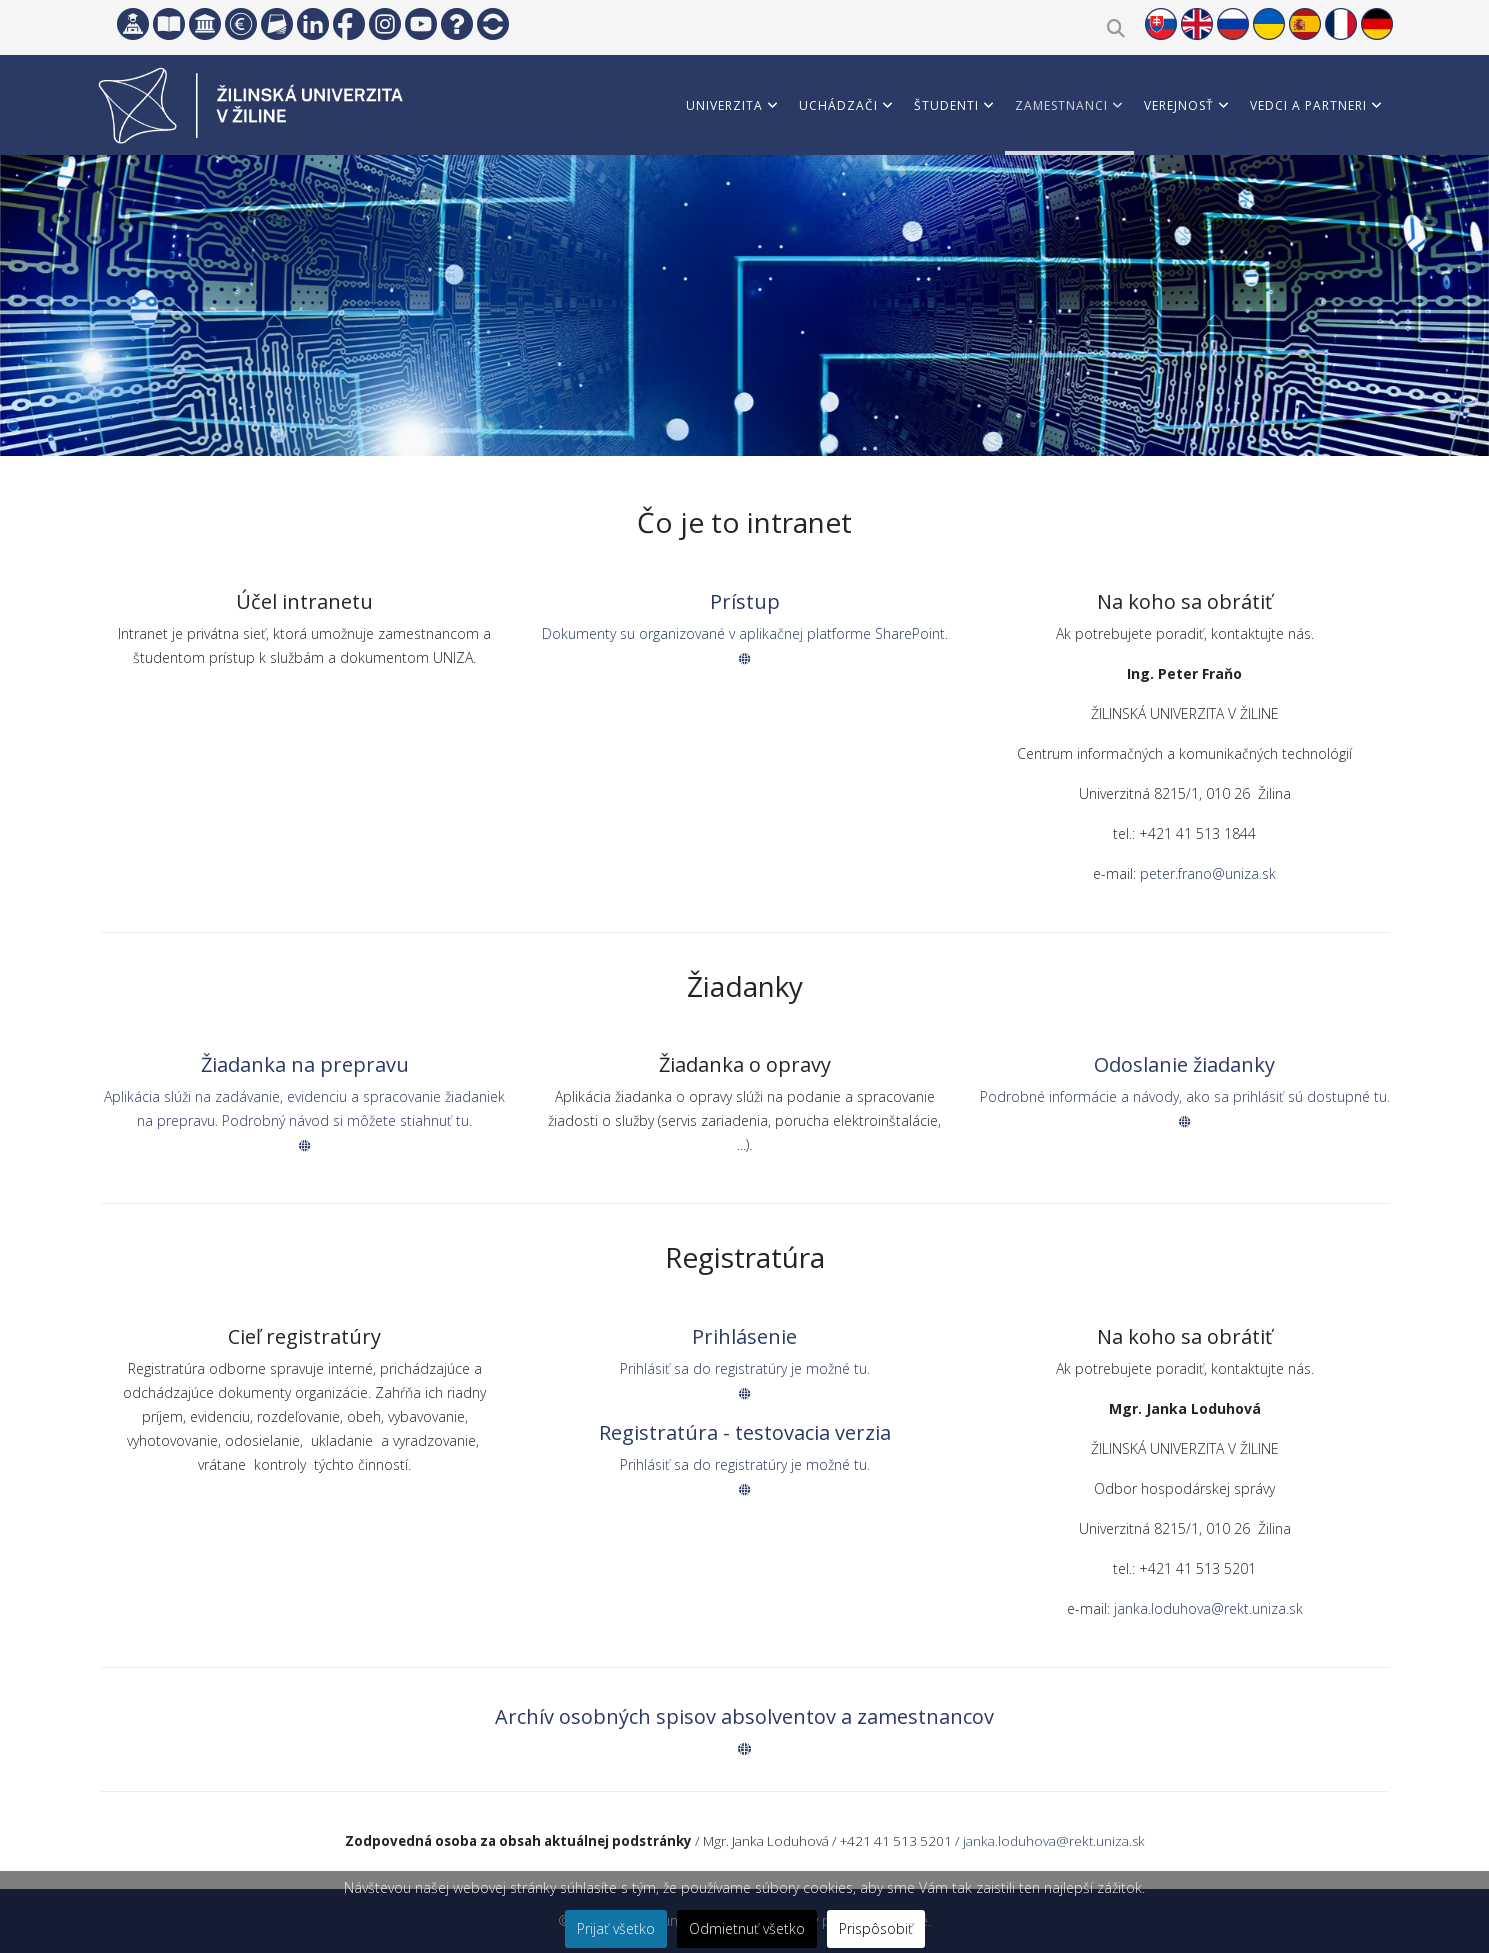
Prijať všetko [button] (616, 1928)
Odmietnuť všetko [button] (747, 1928)
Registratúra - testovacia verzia (745, 1432)
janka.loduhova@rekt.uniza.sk (1208, 1608)
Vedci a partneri (1308, 105)
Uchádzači (838, 105)
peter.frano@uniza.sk (1208, 873)
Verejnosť (1179, 105)
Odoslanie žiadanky (1184, 1064)
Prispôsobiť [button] (876, 1928)
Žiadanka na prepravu (305, 1064)
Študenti (946, 105)
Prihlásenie (744, 1336)
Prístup (745, 601)
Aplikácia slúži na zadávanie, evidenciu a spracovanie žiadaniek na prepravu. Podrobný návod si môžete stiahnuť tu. (304, 1119)
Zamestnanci (1061, 105)
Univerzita (724, 105)
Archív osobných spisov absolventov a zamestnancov (744, 1716)
